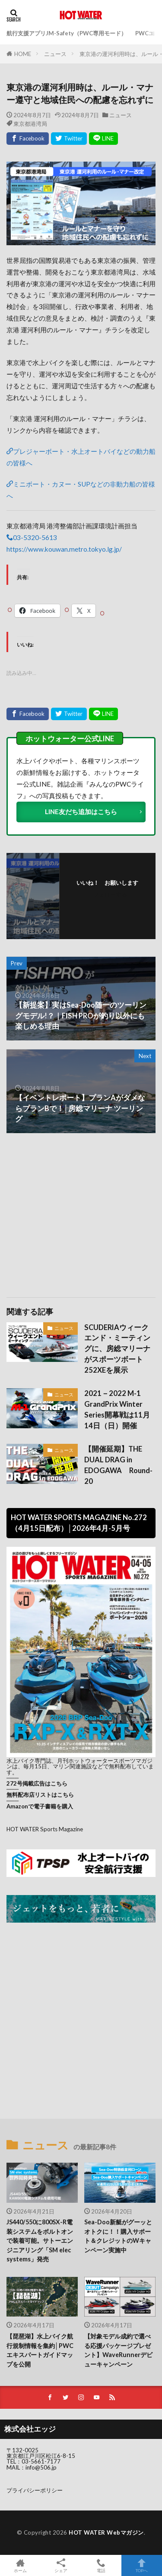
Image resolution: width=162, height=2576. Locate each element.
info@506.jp (41, 2467)
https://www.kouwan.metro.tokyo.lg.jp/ (64, 549)
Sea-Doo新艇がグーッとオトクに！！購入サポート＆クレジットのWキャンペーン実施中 (118, 2235)
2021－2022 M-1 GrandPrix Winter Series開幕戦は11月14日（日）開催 (117, 1409)
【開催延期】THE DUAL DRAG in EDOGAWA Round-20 (118, 1465)
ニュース (55, 53)
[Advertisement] (81, 1211)
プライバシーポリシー (34, 2490)
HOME (22, 53)
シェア (61, 2565)
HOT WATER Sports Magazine (44, 1829)
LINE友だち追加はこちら (81, 811)
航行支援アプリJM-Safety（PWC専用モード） (66, 33)
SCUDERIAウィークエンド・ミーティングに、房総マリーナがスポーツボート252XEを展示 (117, 1348)
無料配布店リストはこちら (40, 1794)
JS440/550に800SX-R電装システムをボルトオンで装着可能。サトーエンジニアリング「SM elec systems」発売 (39, 2240)
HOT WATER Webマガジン (106, 2532)
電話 (101, 2565)
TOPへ (141, 2565)
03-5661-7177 (41, 2461)
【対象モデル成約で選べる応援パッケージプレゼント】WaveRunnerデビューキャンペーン (118, 2349)
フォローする (110, 894)
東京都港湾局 (30, 123)
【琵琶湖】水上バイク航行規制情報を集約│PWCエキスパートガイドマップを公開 (39, 2349)
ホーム (20, 2565)
